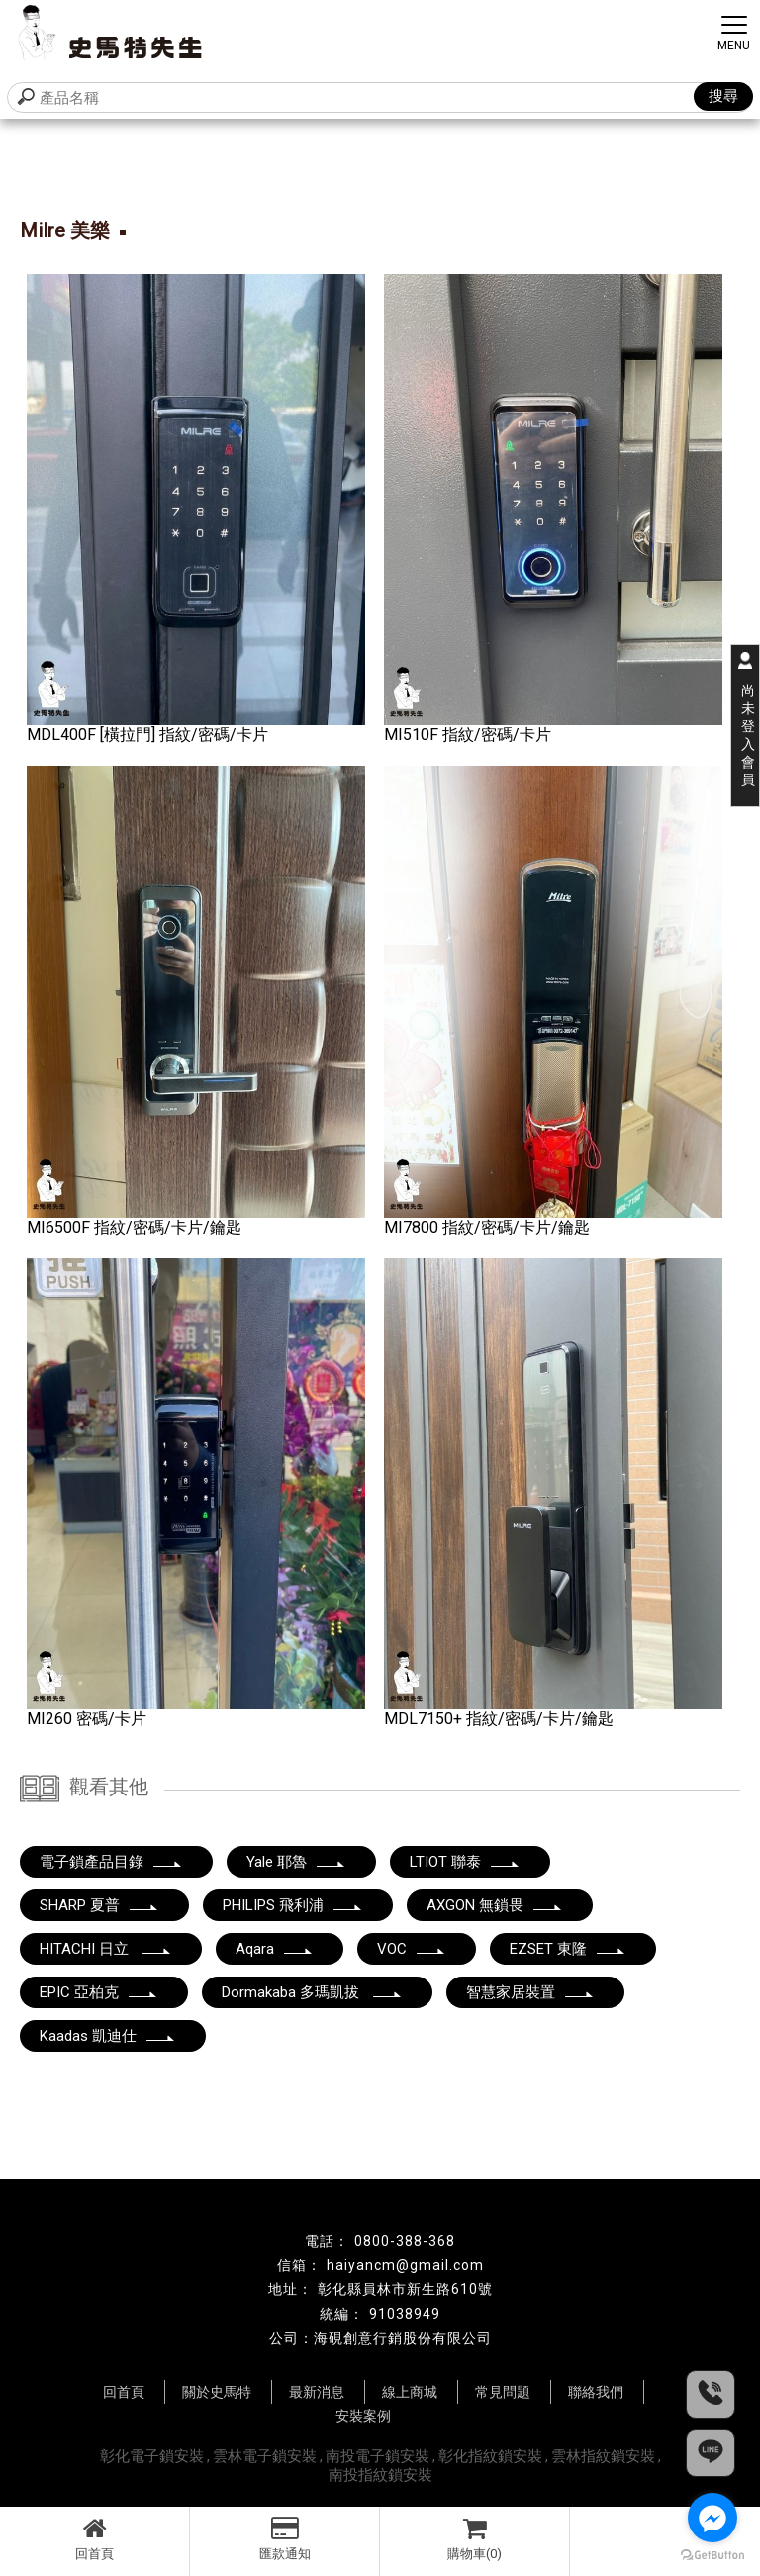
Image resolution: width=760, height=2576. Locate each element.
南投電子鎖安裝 (377, 2456)
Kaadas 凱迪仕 (108, 2036)
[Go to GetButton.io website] (712, 2555)
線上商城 (409, 2392)
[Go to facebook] (712, 2517)
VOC (411, 1949)
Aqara (275, 1949)
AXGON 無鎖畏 (495, 1905)
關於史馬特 (216, 2392)
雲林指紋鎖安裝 (603, 2456)
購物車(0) (474, 2538)
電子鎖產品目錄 (111, 1862)
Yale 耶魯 (296, 1862)
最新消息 (316, 2392)
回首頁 (94, 2538)
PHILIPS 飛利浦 (293, 1905)
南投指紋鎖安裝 (380, 2475)
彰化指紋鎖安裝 (490, 2456)
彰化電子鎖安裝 (152, 2456)
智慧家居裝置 (530, 1992)
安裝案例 (363, 2416)
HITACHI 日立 (106, 1949)
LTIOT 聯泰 (465, 1862)
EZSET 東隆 (568, 1949)
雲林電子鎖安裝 (265, 2456)
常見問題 (502, 2392)
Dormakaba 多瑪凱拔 (312, 1992)
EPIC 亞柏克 (99, 1992)
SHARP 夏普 (99, 1905)
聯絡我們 (595, 2392)
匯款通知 (284, 2538)
